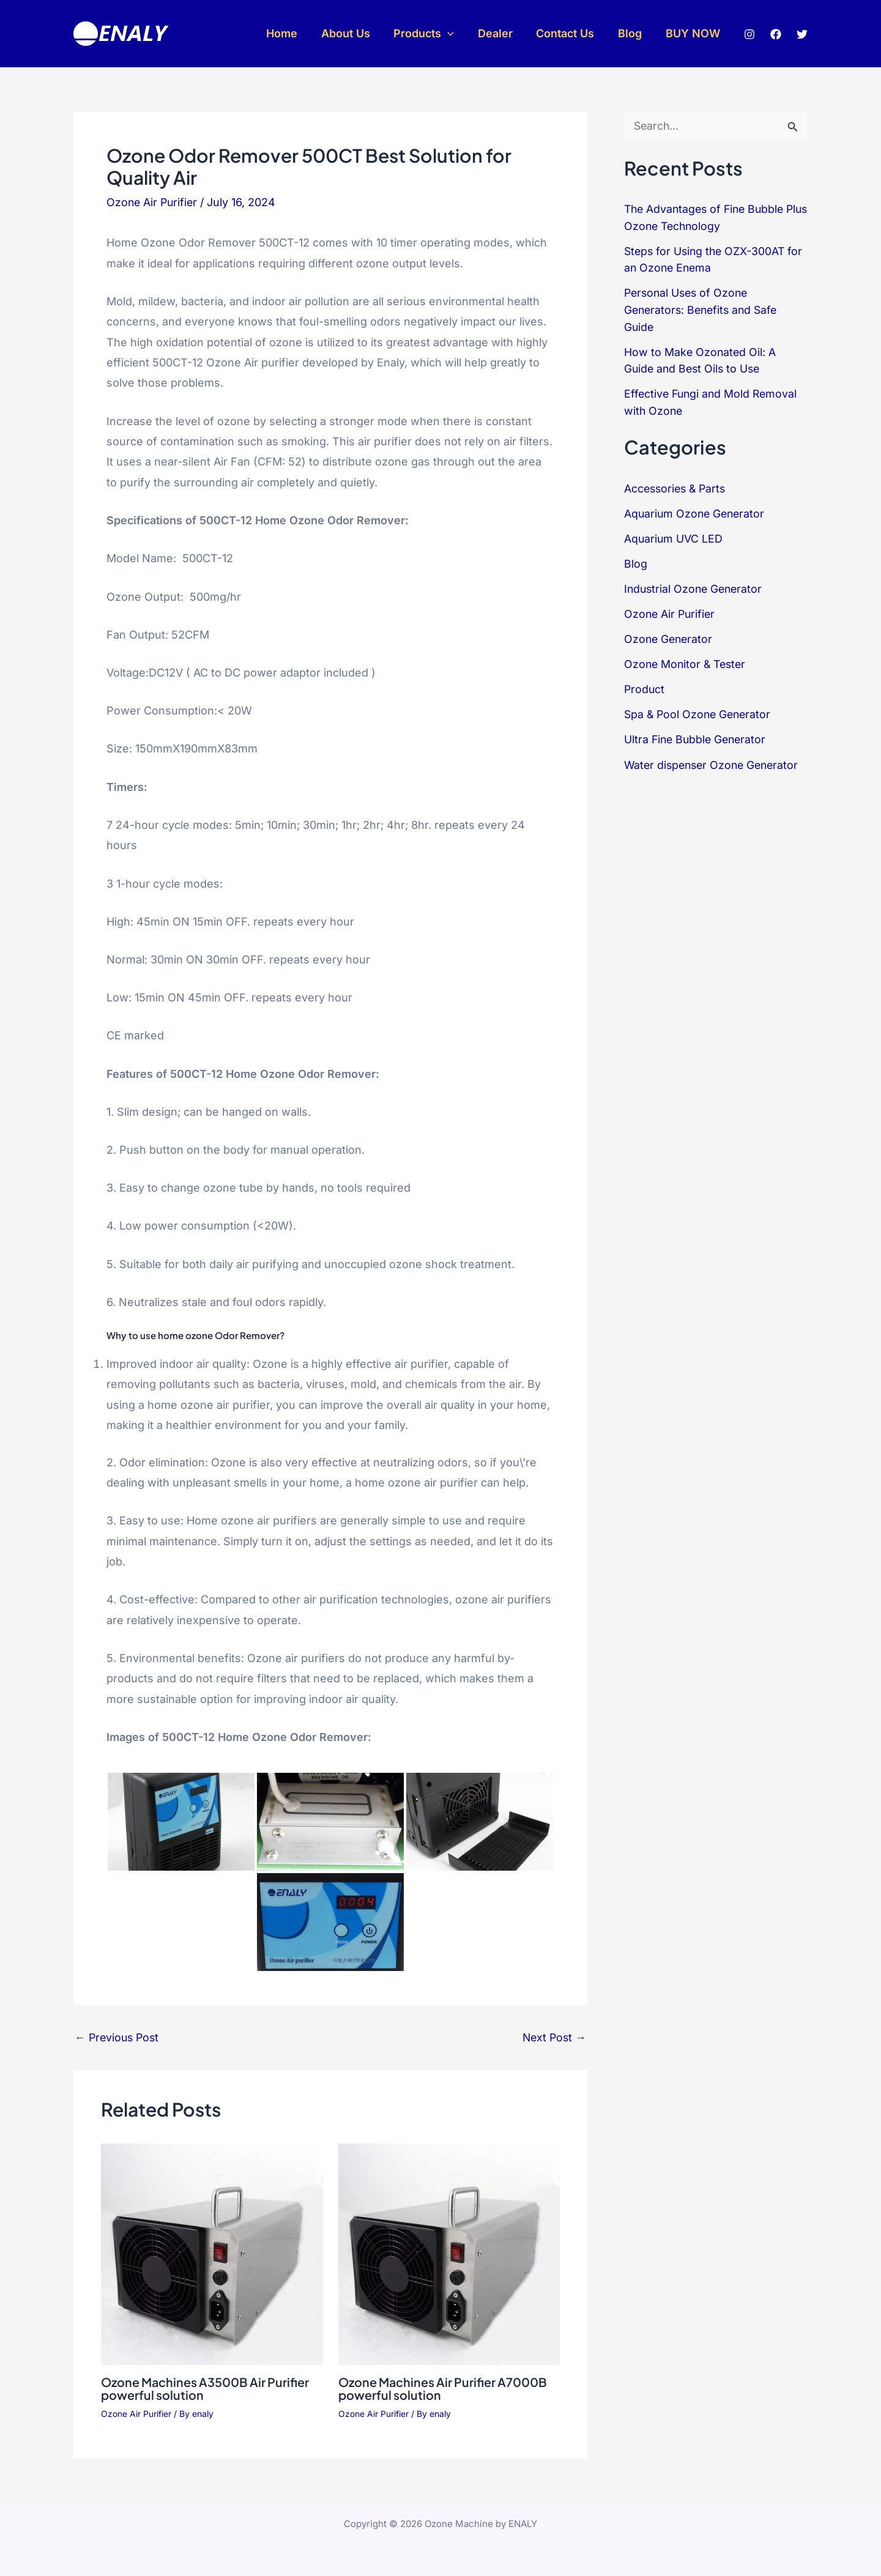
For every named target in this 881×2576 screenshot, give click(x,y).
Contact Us (569, 33)
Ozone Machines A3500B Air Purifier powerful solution (207, 2388)
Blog (632, 33)
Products (431, 33)
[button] (454, 33)
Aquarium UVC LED (674, 533)
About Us (354, 33)
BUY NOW (693, 33)
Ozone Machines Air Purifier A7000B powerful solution (444, 2388)
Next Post (553, 2037)
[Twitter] (802, 34)
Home (292, 33)
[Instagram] (749, 34)
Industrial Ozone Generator (695, 583)
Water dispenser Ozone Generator (714, 756)
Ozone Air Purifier (153, 202)
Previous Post (118, 2037)
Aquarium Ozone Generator (696, 508)
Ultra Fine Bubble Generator (697, 732)
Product (645, 682)
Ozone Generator (669, 632)
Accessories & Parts (677, 484)
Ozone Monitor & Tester (687, 657)
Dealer (500, 33)
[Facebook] (775, 34)
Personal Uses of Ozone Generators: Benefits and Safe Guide (703, 308)
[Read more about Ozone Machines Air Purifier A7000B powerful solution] (449, 2253)
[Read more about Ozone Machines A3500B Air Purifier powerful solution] (212, 2253)
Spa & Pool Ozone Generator (699, 706)
